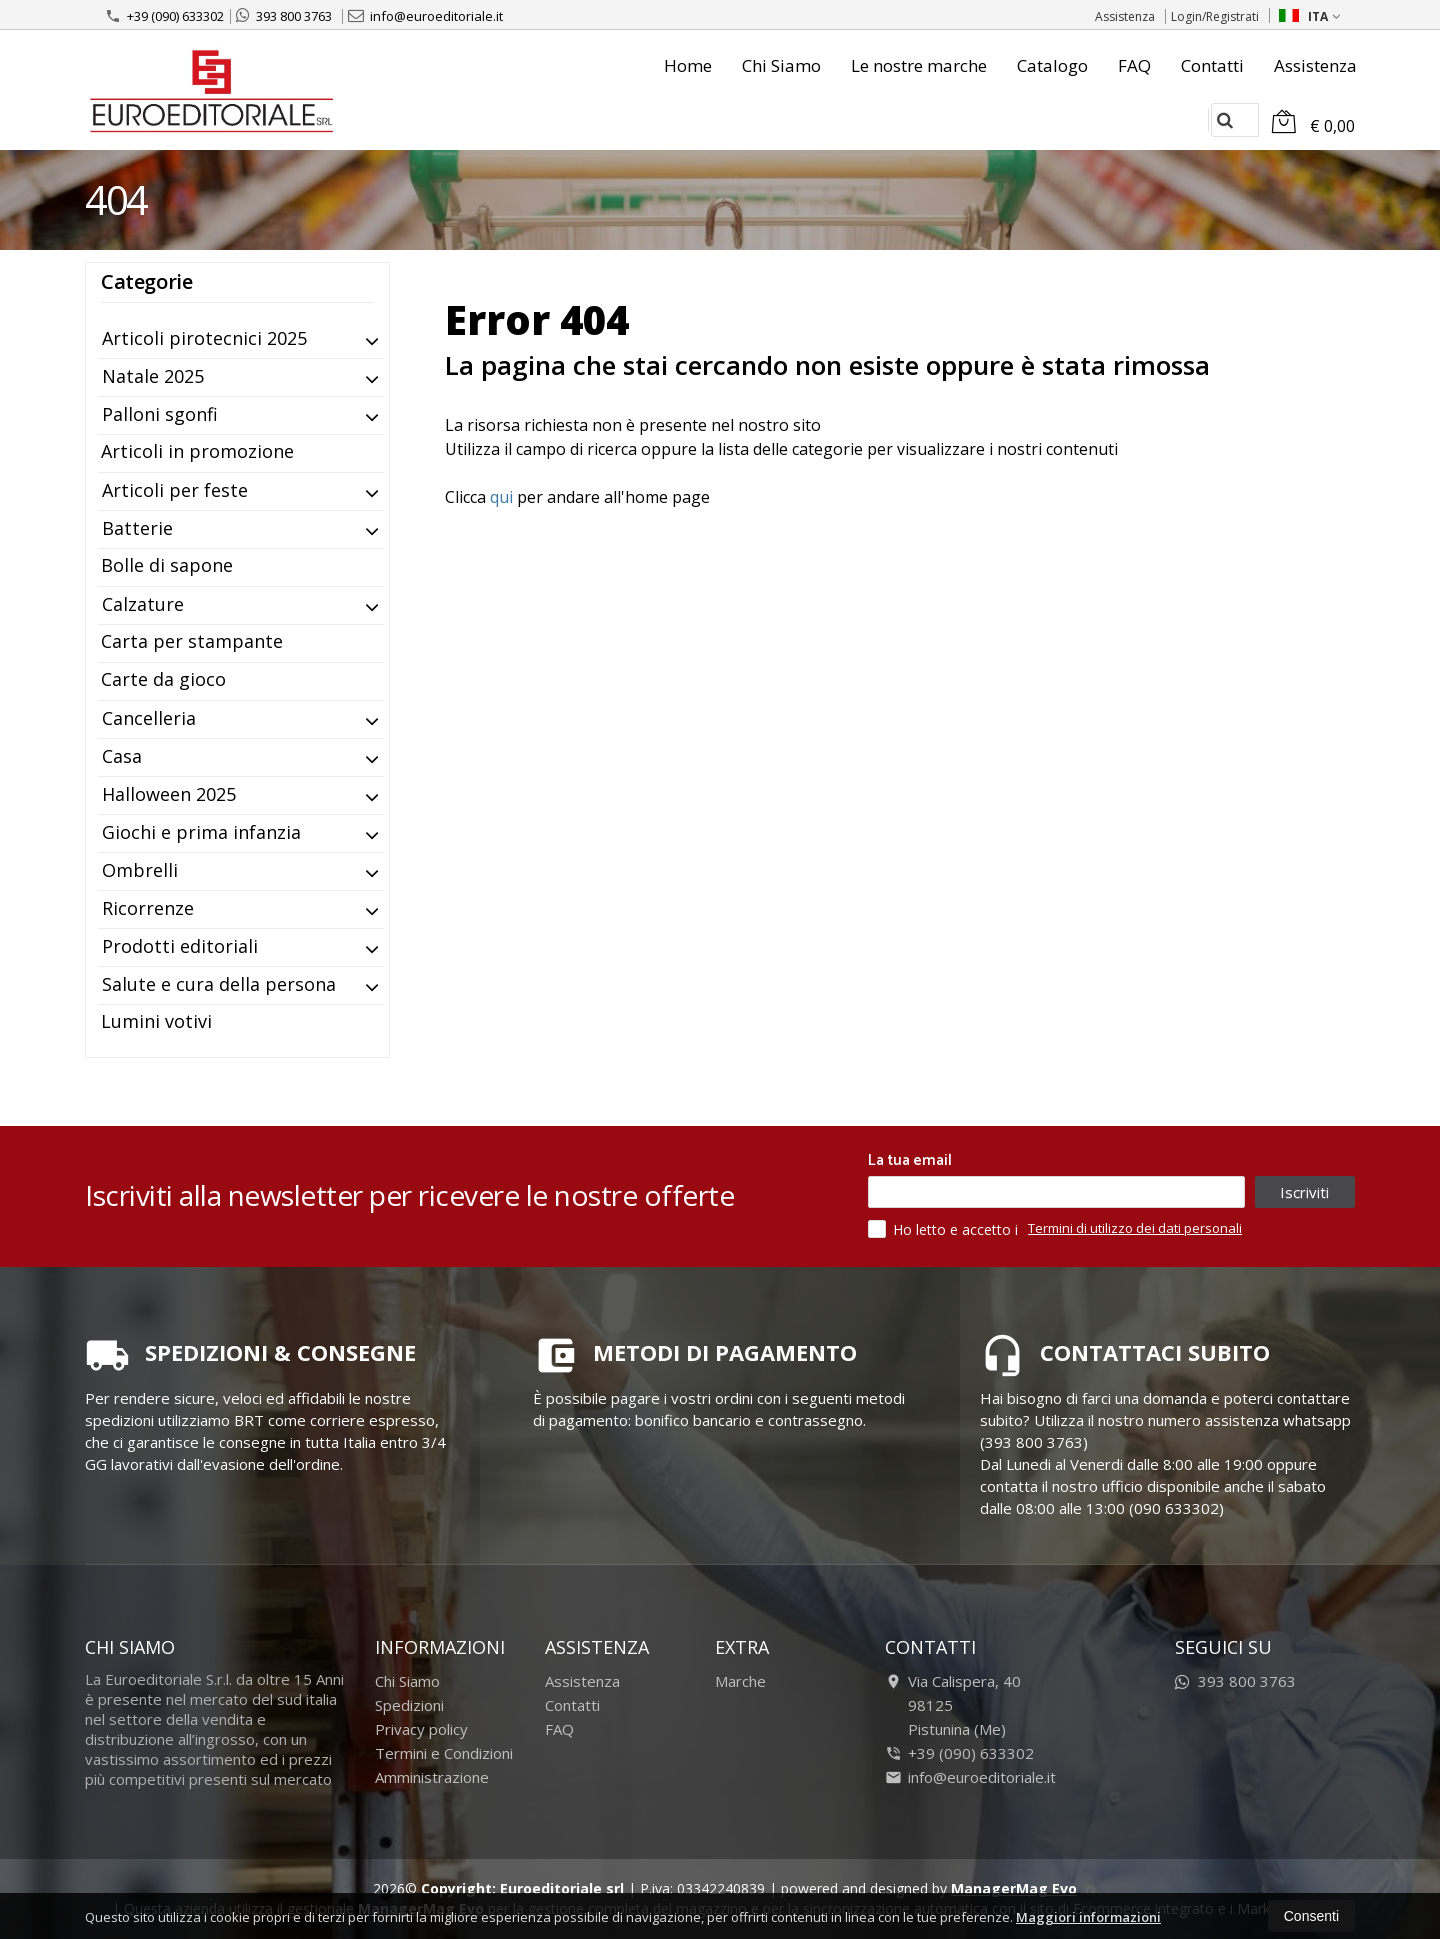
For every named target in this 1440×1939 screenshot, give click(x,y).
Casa (122, 756)
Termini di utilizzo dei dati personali (1135, 1228)
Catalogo (1052, 65)
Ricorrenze (148, 908)
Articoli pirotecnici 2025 (204, 338)
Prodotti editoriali (180, 946)
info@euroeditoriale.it (425, 16)
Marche (740, 1681)
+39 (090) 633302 (164, 16)
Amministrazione (432, 1777)
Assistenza (1125, 16)
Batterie (137, 528)
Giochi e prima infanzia (201, 832)
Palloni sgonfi (160, 414)
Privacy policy (421, 1729)
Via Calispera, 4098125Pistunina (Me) (953, 1705)
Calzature (143, 604)
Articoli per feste (175, 490)
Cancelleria (149, 718)
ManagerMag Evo (1014, 1888)
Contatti (1212, 65)
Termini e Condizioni (444, 1753)
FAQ (1134, 65)
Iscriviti (1304, 1192)
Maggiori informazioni (1088, 1917)
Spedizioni (409, 1705)
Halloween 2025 (169, 794)
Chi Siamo (781, 65)
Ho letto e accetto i (945, 1229)
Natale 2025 (153, 376)
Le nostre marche (919, 65)
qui (501, 497)
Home (688, 65)
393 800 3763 (284, 16)
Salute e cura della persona (219, 984)
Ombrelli (140, 870)
